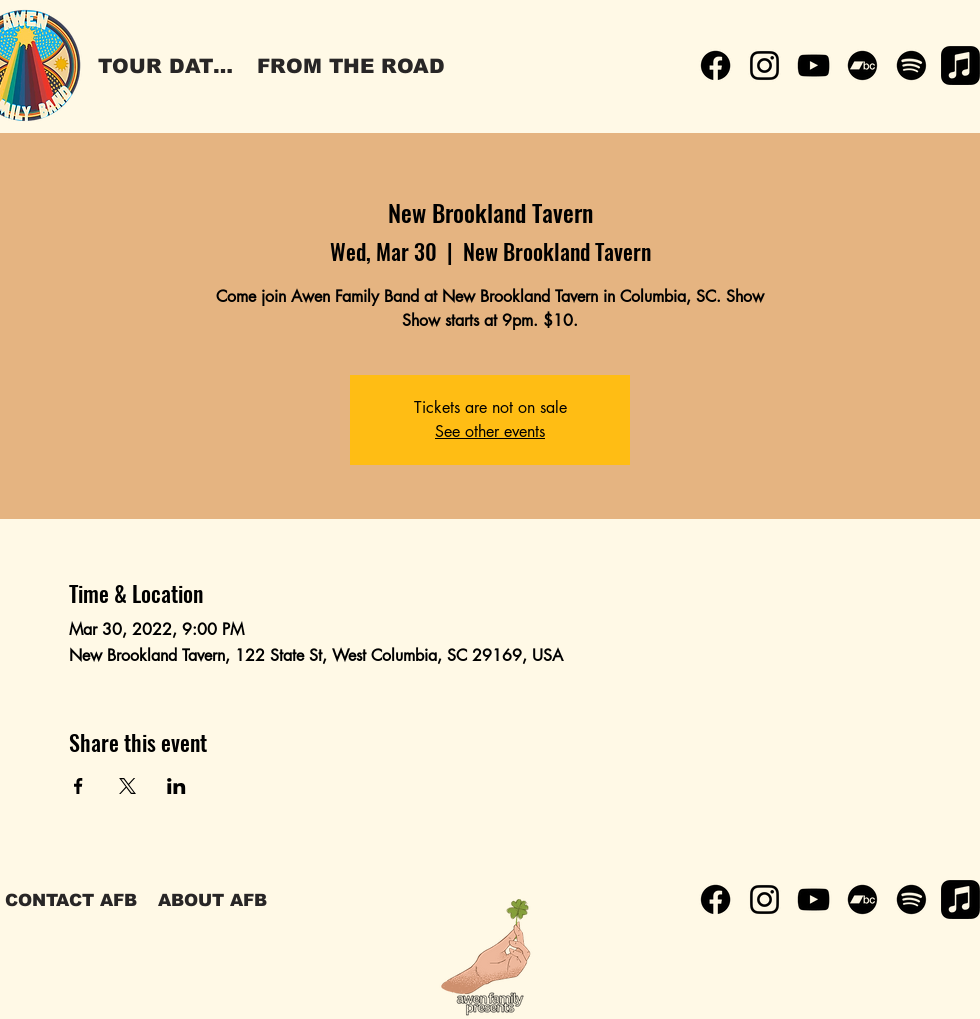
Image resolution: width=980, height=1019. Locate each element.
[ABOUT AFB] (212, 900)
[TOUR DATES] (169, 66)
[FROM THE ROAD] (351, 66)
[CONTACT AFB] (71, 900)
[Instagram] (764, 65)
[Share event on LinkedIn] (176, 786)
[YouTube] (813, 65)
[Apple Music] (960, 65)
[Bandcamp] (862, 65)
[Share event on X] (127, 786)
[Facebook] (715, 65)
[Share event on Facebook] (78, 786)
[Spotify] (911, 65)
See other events (490, 431)
